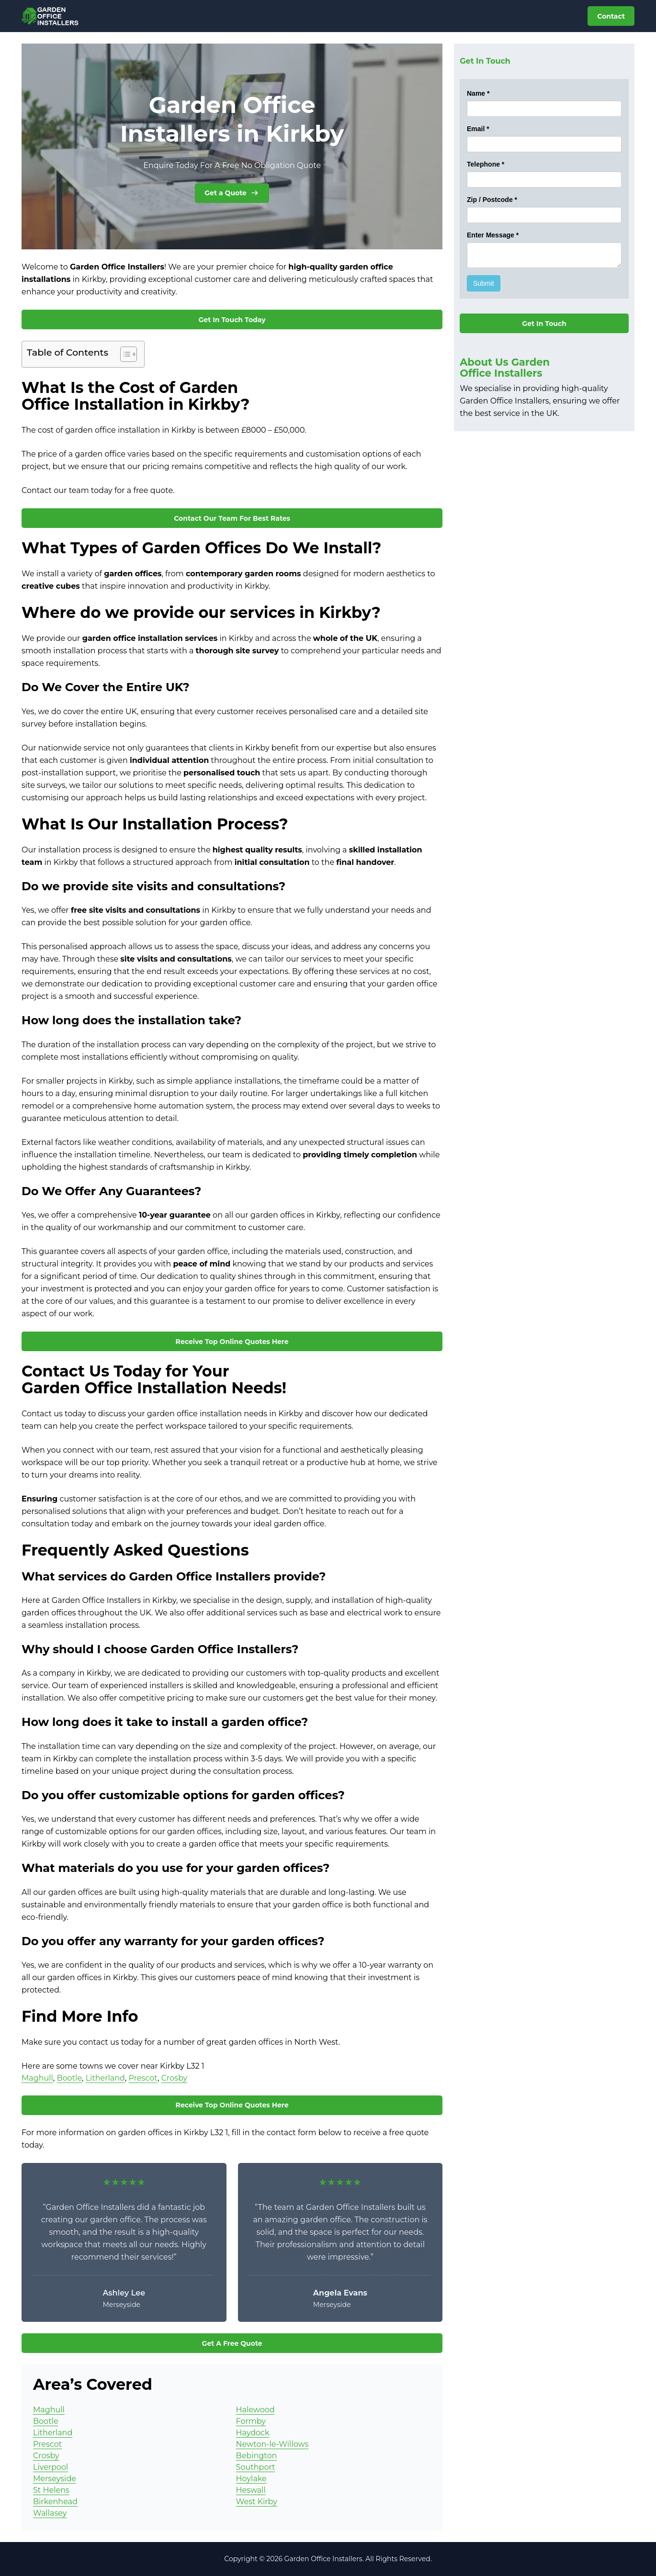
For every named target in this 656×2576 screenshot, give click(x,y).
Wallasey (50, 2513)
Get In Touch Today (232, 319)
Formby (251, 2421)
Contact (611, 16)
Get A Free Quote (232, 2343)
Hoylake (251, 2478)
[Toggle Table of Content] (124, 354)
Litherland (105, 2078)
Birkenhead (55, 2501)
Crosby (174, 2078)
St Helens (51, 2490)
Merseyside (54, 2478)
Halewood (255, 2409)
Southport (255, 2467)
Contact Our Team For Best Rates (232, 518)
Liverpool (50, 2467)
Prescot (143, 2078)
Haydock (253, 2432)
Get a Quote (232, 193)
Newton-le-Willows (272, 2444)
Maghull (37, 2078)
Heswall (251, 2490)
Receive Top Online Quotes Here (232, 1341)
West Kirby (256, 2501)
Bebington (256, 2455)
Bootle (69, 2078)
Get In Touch (544, 323)
